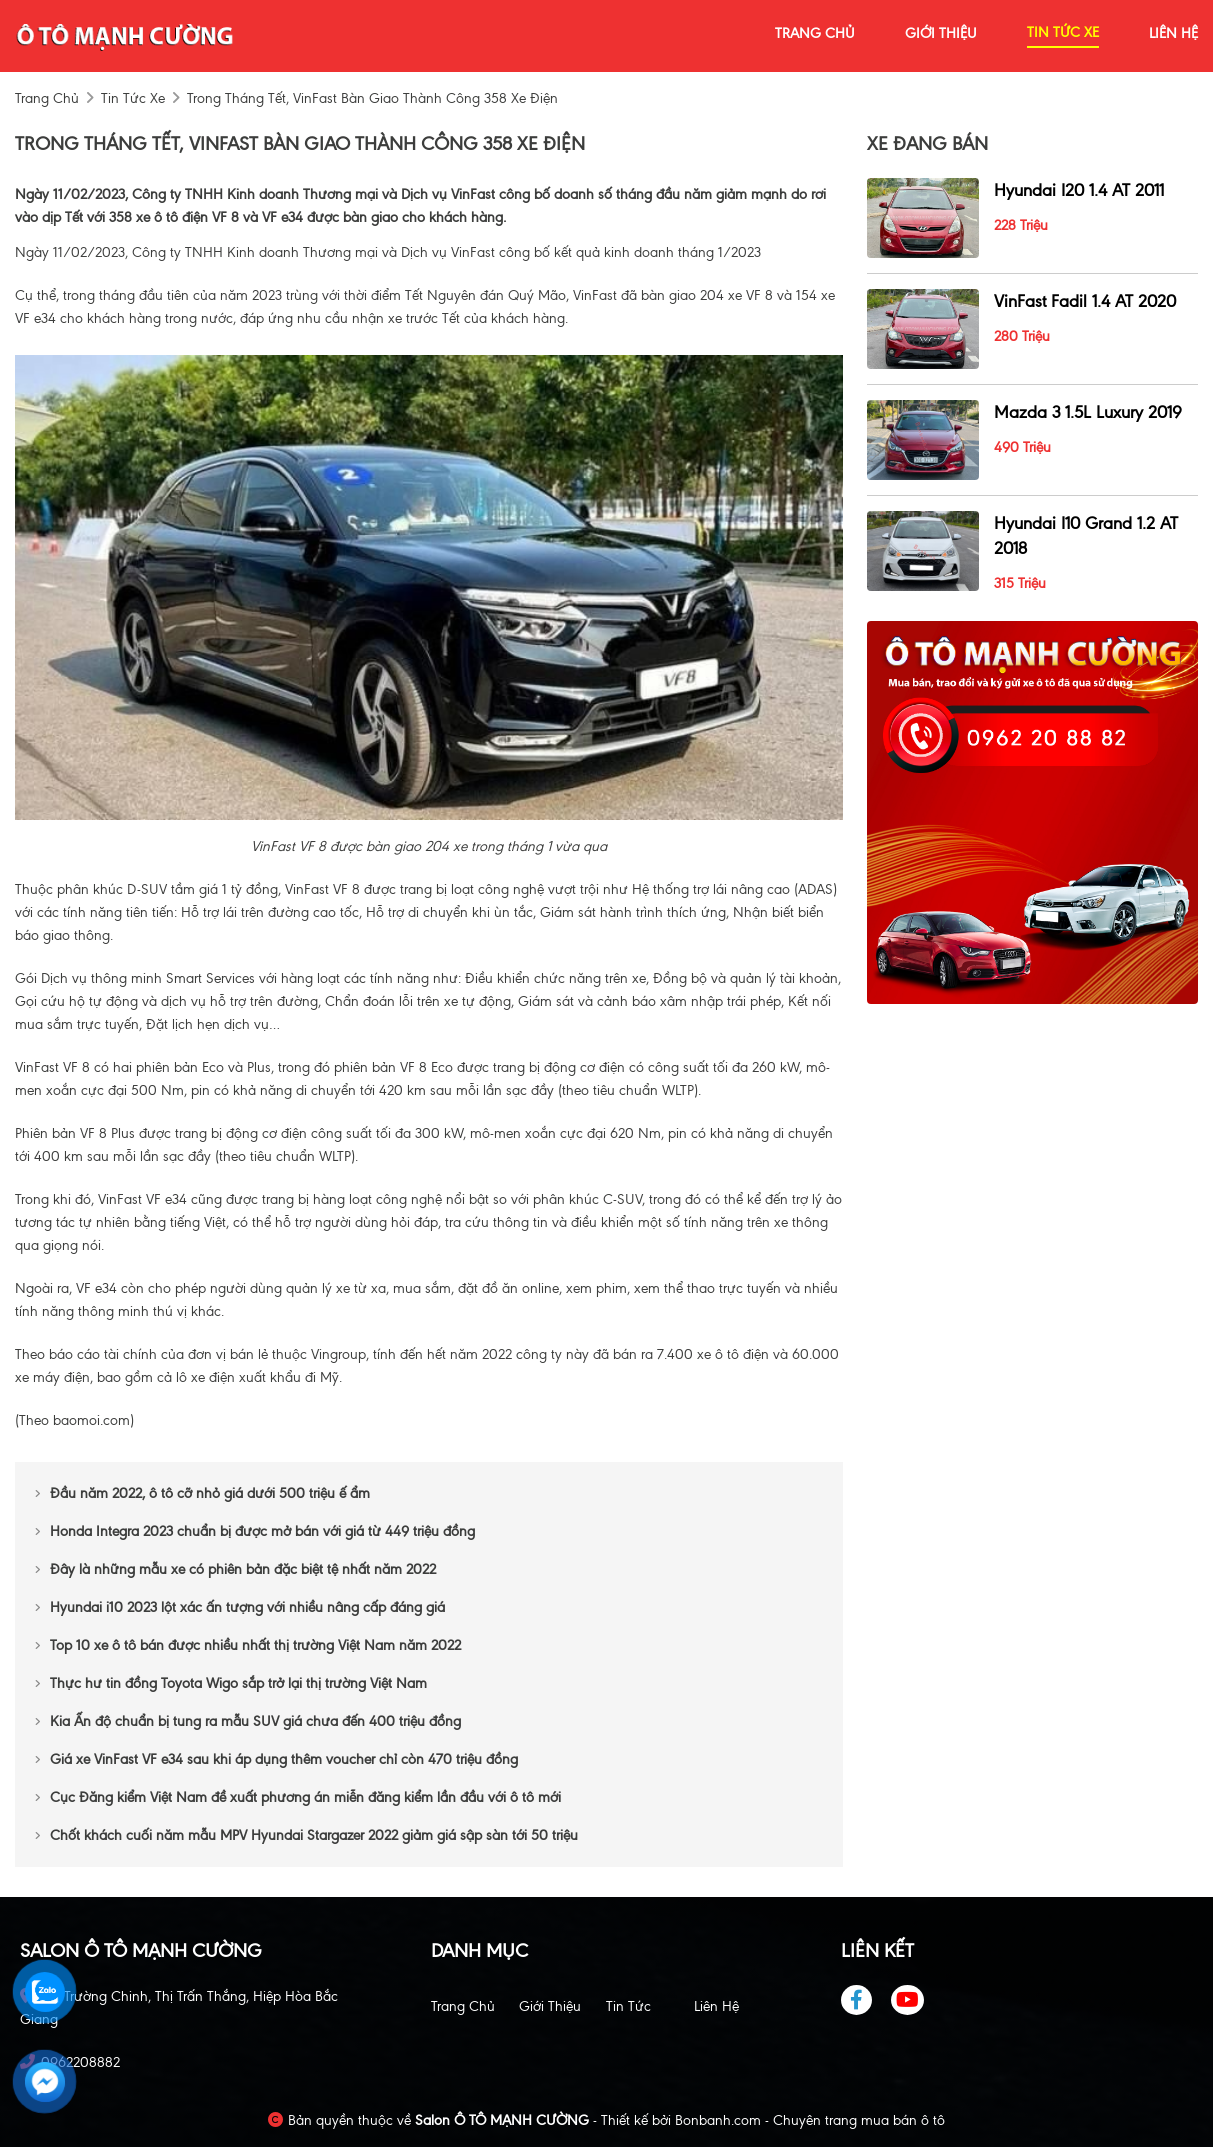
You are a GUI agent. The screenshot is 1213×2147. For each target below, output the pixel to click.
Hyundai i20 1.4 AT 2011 (1079, 190)
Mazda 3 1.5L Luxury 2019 (1088, 412)
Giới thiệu (550, 2006)
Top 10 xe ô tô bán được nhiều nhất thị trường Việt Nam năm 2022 (248, 1645)
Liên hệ (716, 2006)
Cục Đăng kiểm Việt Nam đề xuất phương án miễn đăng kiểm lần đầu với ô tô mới (298, 1797)
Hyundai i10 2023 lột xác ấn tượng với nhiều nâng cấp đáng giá (240, 1607)
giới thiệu (941, 33)
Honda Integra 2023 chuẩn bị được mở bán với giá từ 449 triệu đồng (255, 1531)
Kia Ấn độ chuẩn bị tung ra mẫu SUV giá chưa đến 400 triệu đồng (248, 1721)
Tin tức (628, 2006)
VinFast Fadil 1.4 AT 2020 (1085, 301)
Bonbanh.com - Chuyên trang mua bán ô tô (810, 2120)
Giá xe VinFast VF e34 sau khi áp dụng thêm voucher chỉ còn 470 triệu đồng (276, 1759)
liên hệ (1173, 33)
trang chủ (815, 33)
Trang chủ (463, 2006)
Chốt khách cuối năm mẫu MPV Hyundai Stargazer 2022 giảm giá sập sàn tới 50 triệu (306, 1835)
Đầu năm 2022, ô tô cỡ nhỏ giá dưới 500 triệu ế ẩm (202, 1493)
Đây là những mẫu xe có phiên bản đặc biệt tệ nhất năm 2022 (235, 1569)
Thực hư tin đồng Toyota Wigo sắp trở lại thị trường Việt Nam (231, 1683)
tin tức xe (1063, 32)
